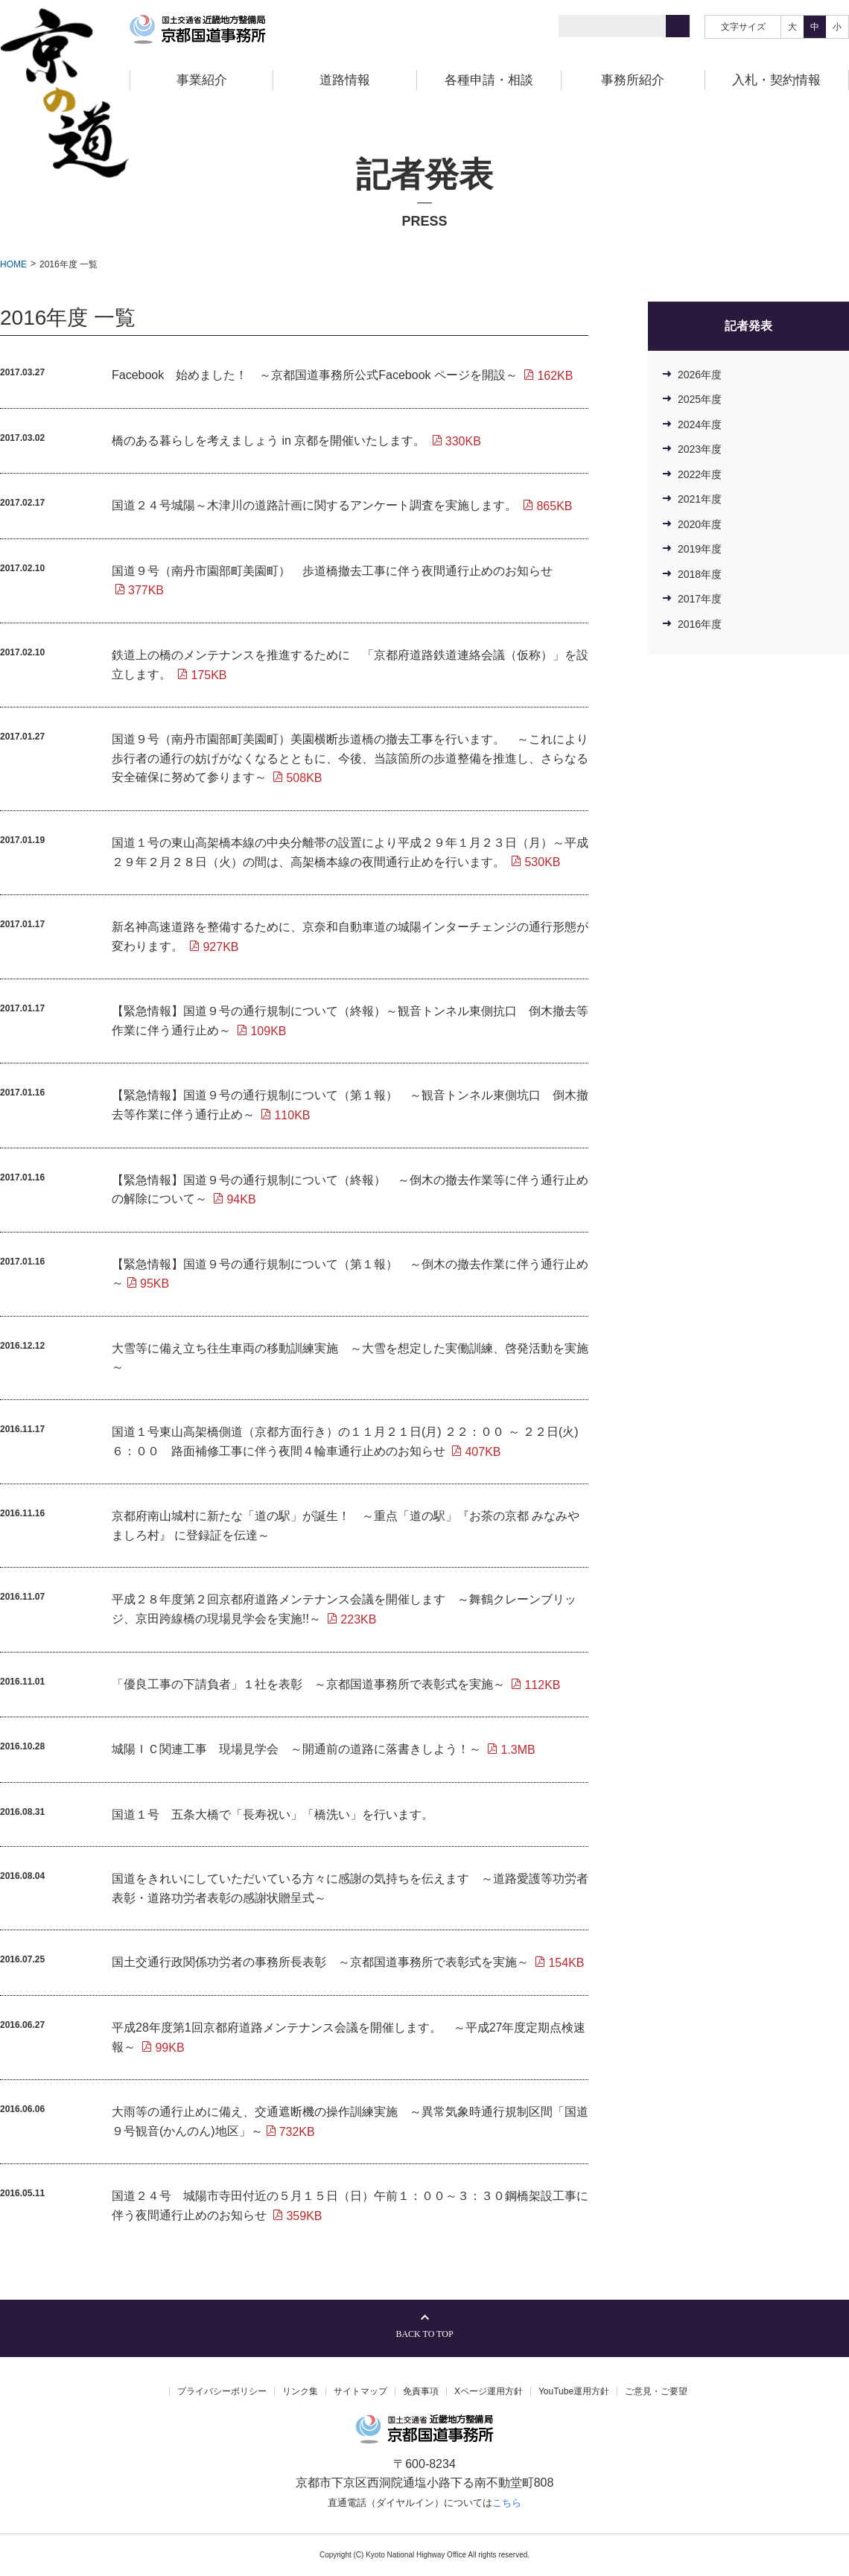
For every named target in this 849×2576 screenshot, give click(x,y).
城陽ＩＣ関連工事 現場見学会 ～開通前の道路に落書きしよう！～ (323, 1749)
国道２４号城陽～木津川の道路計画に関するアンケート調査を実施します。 (342, 505)
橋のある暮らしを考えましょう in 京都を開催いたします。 (296, 440)
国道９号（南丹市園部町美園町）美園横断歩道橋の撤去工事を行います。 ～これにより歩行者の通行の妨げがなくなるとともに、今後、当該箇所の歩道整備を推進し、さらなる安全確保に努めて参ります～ (350, 758)
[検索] (678, 26)
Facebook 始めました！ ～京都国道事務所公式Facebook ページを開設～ (342, 375)
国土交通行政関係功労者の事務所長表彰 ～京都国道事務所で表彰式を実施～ (348, 1962)
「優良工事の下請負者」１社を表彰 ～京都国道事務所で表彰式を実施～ (336, 1684)
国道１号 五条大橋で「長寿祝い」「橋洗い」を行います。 (272, 1814)
